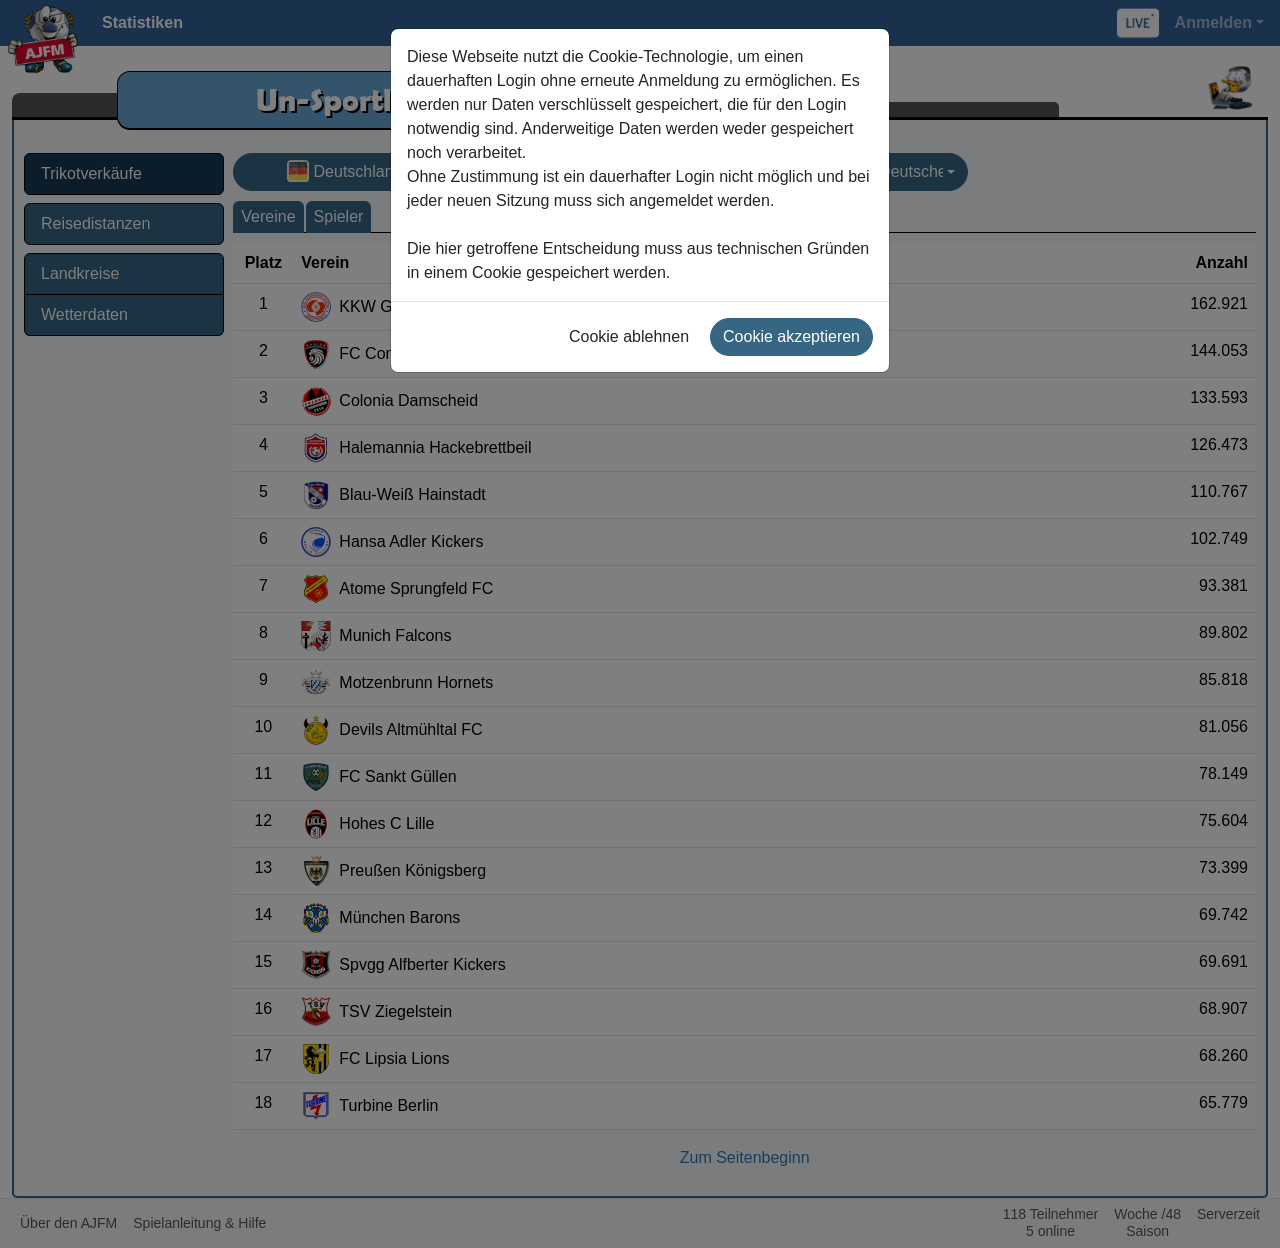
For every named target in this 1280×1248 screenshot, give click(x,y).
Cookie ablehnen (629, 336)
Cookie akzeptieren (791, 336)
